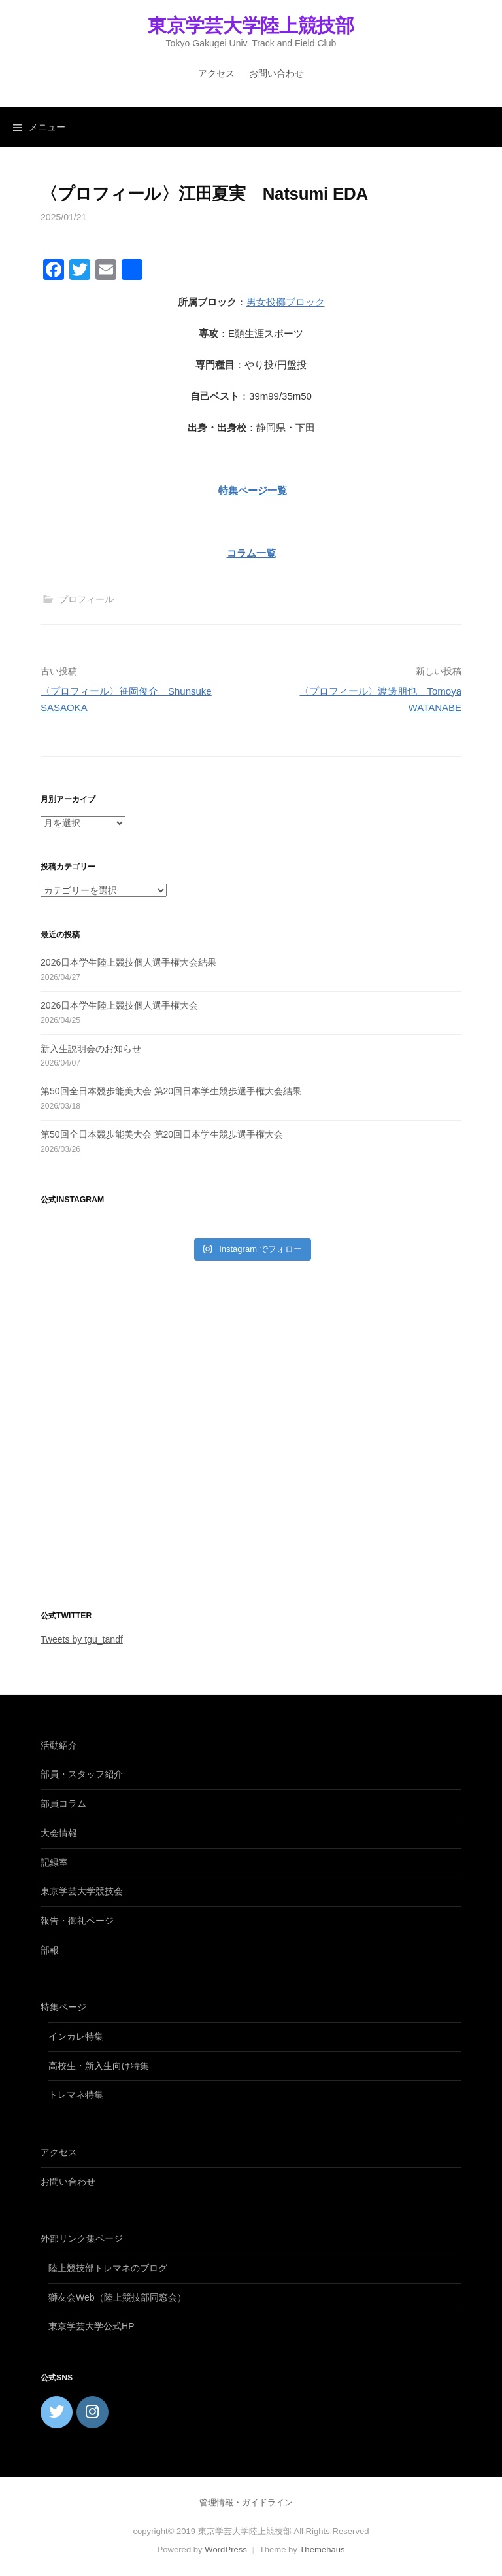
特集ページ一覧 (252, 490)
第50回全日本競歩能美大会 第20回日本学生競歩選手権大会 (162, 1134)
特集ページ (63, 2007)
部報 (50, 1950)
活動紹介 (59, 1745)
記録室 (54, 1862)
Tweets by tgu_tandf (82, 1639)
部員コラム (63, 1803)
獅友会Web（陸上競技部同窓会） (117, 2297)
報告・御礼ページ (77, 1920)
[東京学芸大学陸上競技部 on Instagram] (92, 2412)
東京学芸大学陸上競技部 (251, 25)
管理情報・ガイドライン (246, 2502)
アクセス (216, 73)
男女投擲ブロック (285, 301)
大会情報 (59, 1833)
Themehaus (321, 2549)
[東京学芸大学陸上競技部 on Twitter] (57, 2412)
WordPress (226, 2549)
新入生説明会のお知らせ (91, 1048)
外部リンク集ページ (82, 2238)
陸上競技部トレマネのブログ (107, 2268)
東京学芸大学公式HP (91, 2326)
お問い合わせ (276, 73)
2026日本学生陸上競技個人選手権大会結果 (128, 962)
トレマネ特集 (75, 2094)
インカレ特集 (75, 2036)
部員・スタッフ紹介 (82, 1774)
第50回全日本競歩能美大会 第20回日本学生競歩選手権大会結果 (171, 1091)
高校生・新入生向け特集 (98, 2066)
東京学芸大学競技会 (82, 1891)
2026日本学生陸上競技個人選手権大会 (119, 1005)
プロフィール (86, 599)
